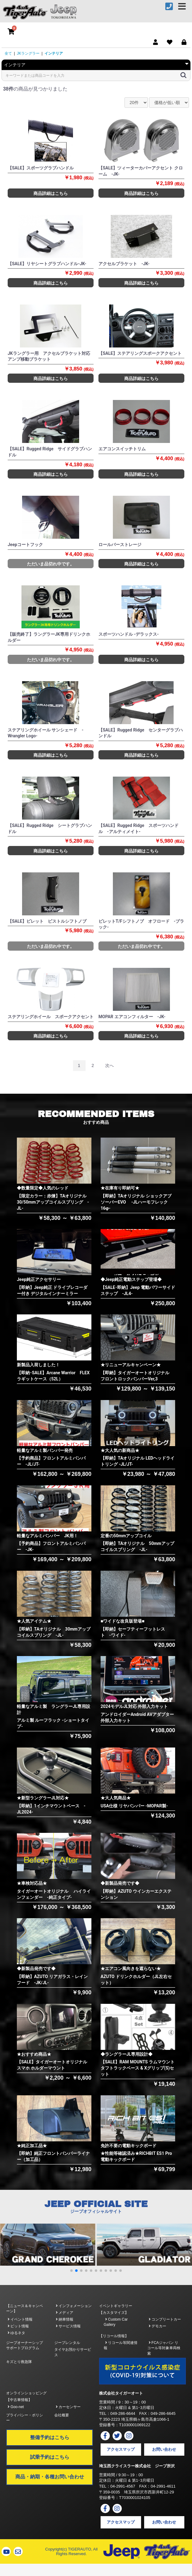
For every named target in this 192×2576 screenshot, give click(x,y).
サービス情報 (68, 2326)
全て (8, 53)
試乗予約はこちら (49, 2457)
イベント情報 (20, 2319)
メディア (64, 2312)
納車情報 (64, 2319)
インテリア (53, 53)
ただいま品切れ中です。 (50, 563)
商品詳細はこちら (50, 193)
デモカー (157, 2326)
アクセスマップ (121, 2449)
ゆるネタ (16, 2333)
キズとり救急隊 (19, 2362)
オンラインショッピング (26, 2393)
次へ (109, 1065)
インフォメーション (74, 2306)
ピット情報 (18, 2326)
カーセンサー (68, 2407)
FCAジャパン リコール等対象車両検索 (163, 2348)
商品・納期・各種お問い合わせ (49, 2476)
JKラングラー (28, 53)
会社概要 (61, 2415)
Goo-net (16, 2407)
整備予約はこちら (49, 2437)
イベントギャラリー (115, 2306)
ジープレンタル (67, 2343)
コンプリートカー (165, 2319)
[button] (71, 2270)
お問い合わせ (164, 2449)
